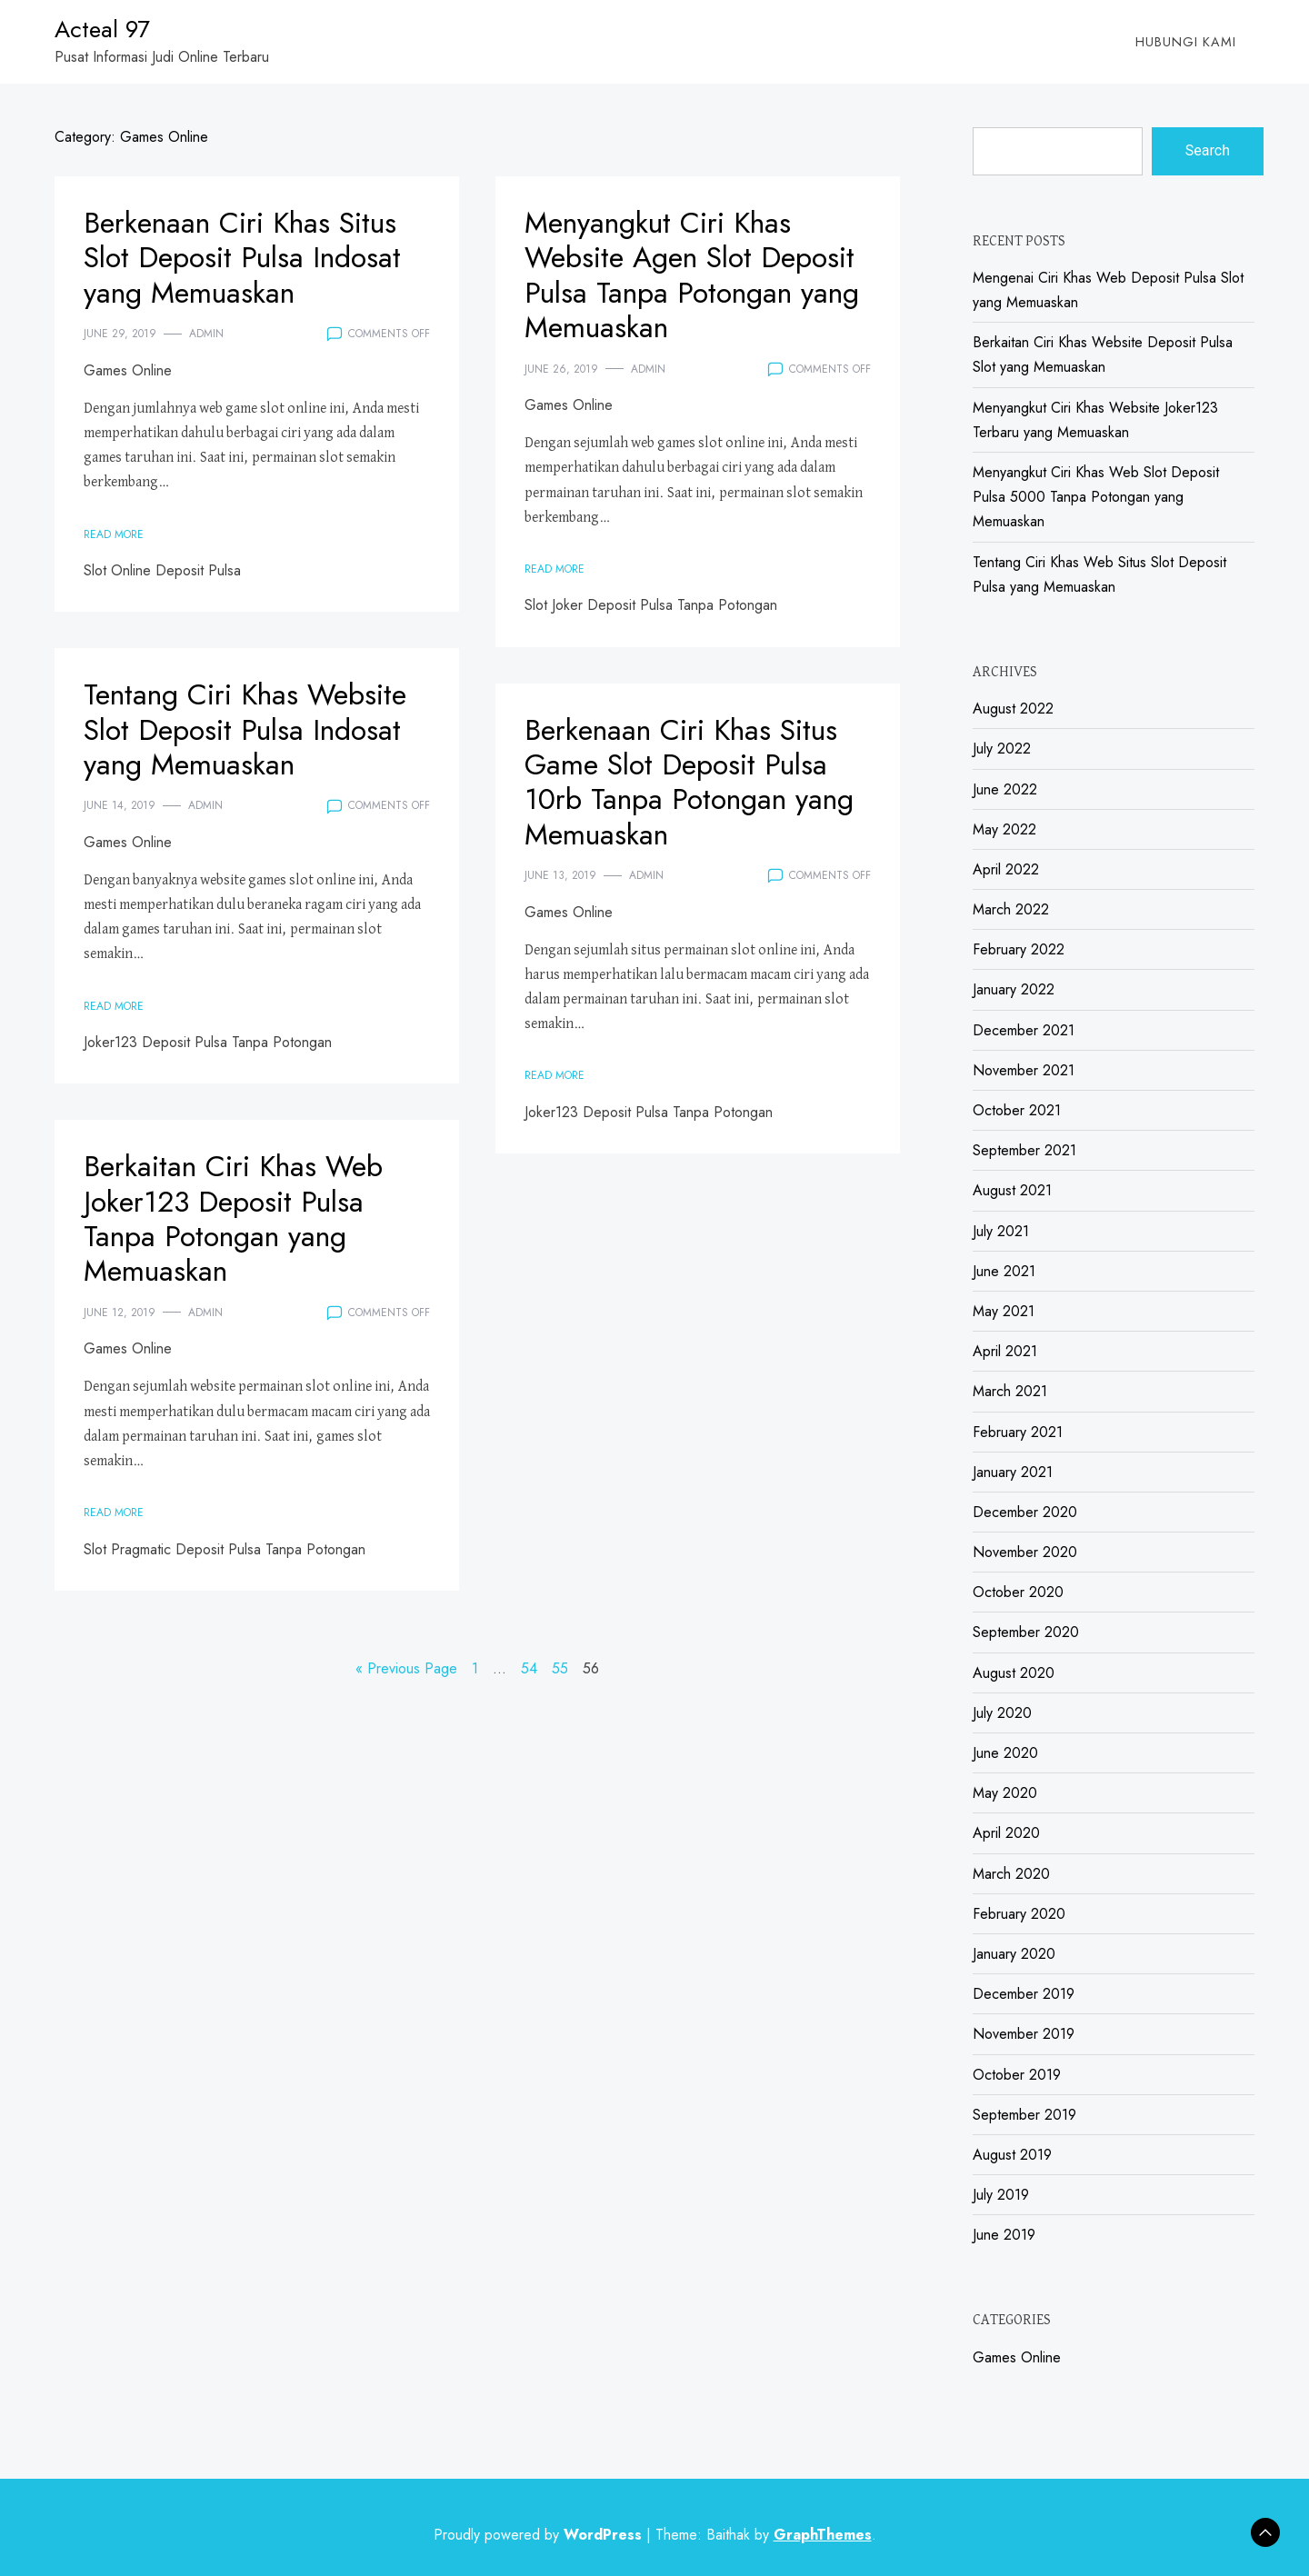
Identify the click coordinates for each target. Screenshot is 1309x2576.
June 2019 (1004, 2234)
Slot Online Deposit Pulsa (162, 570)
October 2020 (1018, 1592)
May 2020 (1005, 1792)
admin (206, 333)
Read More (114, 534)
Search (1207, 150)
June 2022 (1005, 789)
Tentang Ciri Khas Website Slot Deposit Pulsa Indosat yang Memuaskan (245, 729)
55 (560, 1668)
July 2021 (1001, 1231)
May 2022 (1004, 829)
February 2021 (1018, 1432)
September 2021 (1024, 1150)
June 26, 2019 (561, 369)
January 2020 (1014, 1953)
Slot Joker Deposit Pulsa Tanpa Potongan (651, 604)
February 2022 (1018, 949)
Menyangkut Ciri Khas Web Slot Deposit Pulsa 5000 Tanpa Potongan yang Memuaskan (1096, 497)
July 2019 (1001, 2194)
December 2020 (1025, 1512)
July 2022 (1002, 748)
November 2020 (1025, 1552)
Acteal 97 (102, 29)
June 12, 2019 (119, 1312)
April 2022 (1006, 869)
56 (591, 1668)
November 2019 (1023, 2033)
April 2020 (1006, 1832)
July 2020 (1002, 1712)
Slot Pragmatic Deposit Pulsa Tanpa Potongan (224, 1549)
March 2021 (1010, 1391)
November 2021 (1023, 1070)
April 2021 (1005, 1351)
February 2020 (1019, 1913)
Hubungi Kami (1185, 42)
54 (529, 1668)
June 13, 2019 (560, 875)
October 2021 (1017, 1110)
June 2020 (1005, 1752)
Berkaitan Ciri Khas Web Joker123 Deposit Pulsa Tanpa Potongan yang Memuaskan (233, 1218)
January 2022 (1013, 989)
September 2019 (1024, 2114)
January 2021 (1013, 1472)
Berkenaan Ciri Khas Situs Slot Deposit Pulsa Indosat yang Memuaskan (242, 258)
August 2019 (1012, 2154)
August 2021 (1012, 1190)
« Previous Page (406, 1668)
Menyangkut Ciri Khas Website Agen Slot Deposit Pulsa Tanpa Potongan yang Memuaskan (692, 275)
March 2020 (1011, 1873)
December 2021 (1023, 1030)
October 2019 (1017, 2074)
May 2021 (1003, 1311)
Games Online (128, 370)
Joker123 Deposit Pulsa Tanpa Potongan (208, 1042)
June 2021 (1004, 1271)
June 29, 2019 (120, 333)
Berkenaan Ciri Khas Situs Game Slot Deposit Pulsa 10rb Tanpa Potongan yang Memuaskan (689, 782)
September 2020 (1026, 1632)
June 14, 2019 (119, 805)
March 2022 (1011, 909)
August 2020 (1013, 1672)
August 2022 (1013, 708)
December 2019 (1023, 1993)
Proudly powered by (540, 2534)
